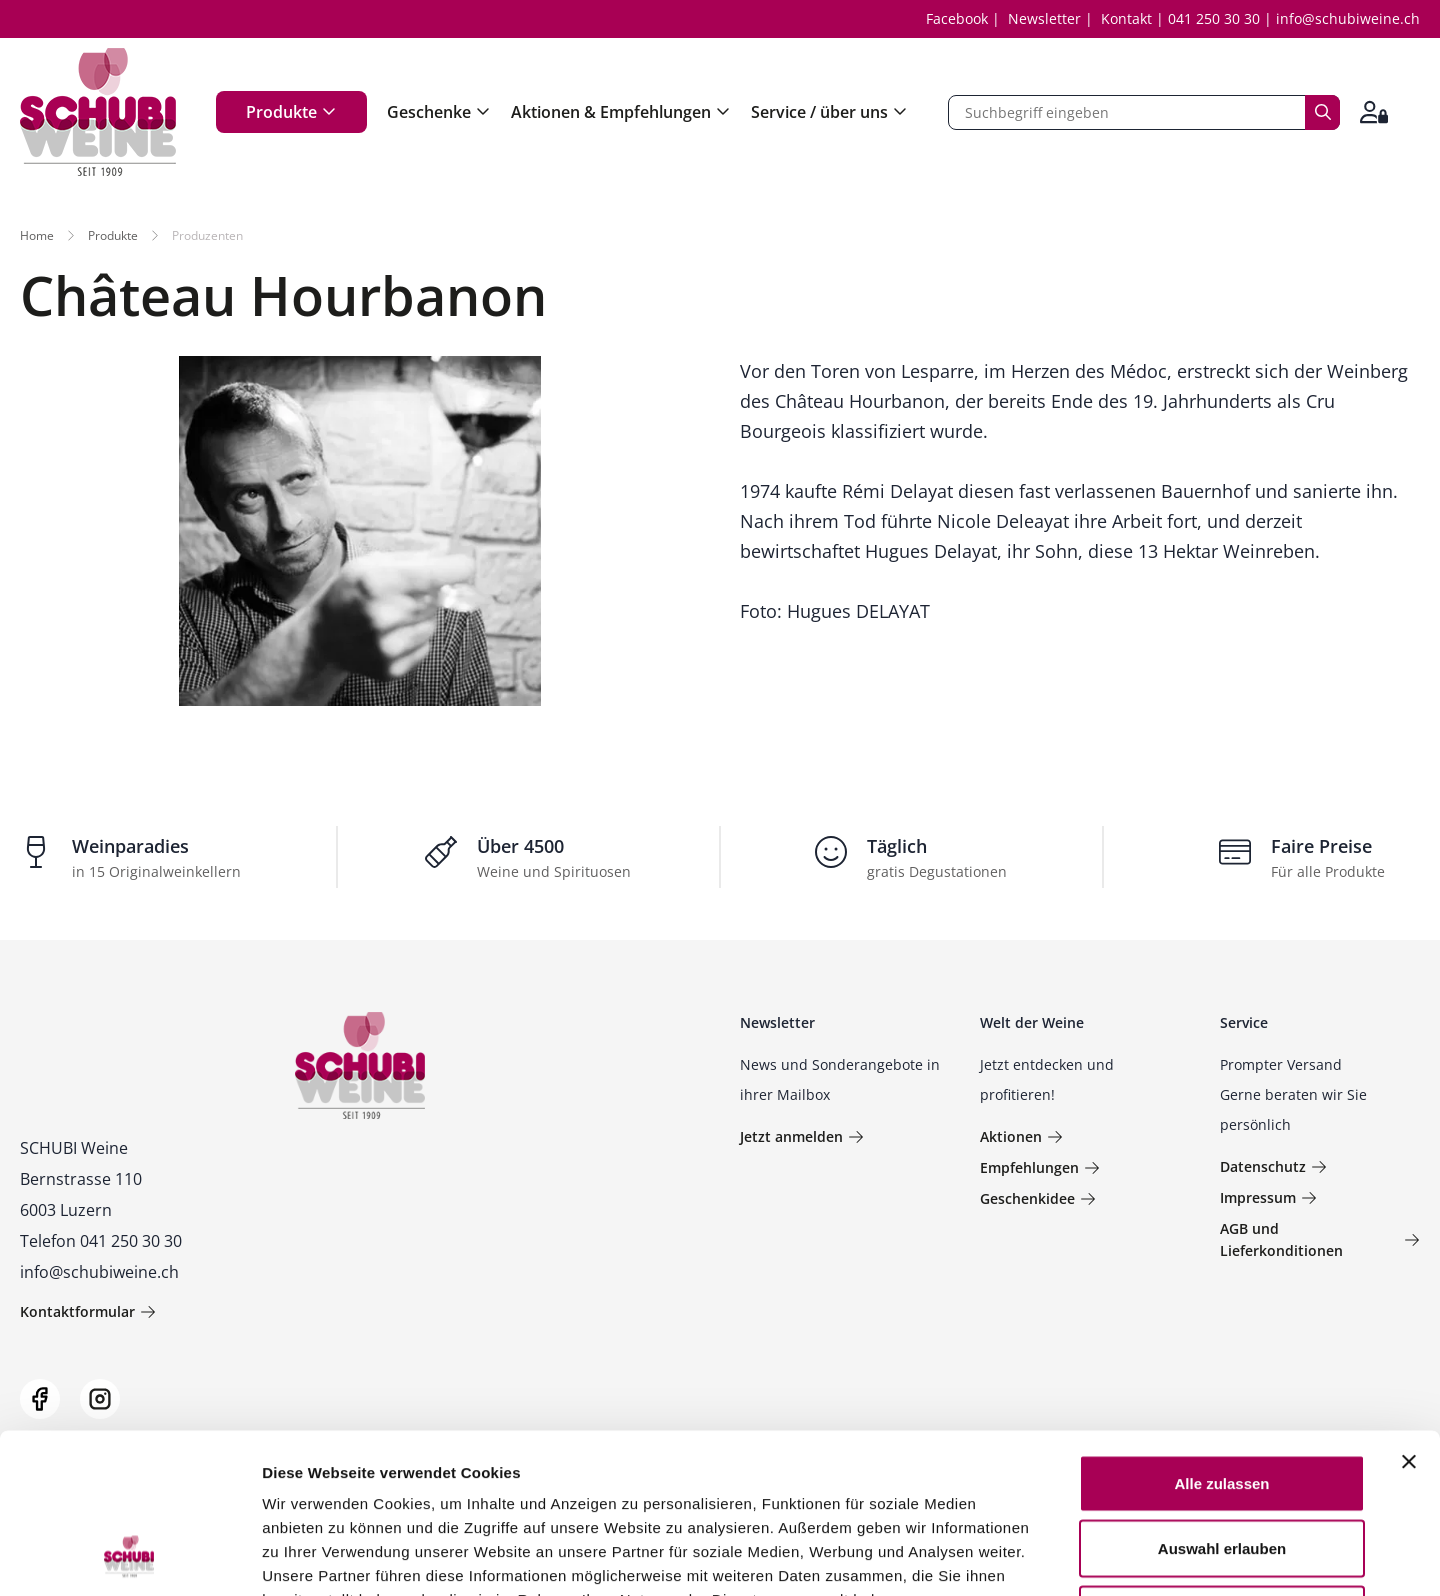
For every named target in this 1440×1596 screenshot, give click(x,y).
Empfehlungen (1040, 1167)
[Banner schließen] (1409, 1312)
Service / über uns (829, 112)
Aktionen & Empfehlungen (621, 112)
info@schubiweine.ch (1348, 18)
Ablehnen (1222, 1464)
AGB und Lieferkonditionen (1320, 1239)
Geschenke (439, 112)
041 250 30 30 (1214, 18)
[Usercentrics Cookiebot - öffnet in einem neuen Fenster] (129, 1557)
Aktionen (1021, 1136)
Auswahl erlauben (1222, 1399)
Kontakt (1126, 18)
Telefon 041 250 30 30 (101, 1241)
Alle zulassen (1221, 1333)
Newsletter (1044, 18)
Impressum (1268, 1197)
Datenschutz (1273, 1166)
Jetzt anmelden (802, 1136)
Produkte (291, 112)
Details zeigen (1063, 1556)
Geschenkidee (1038, 1198)
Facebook (957, 18)
